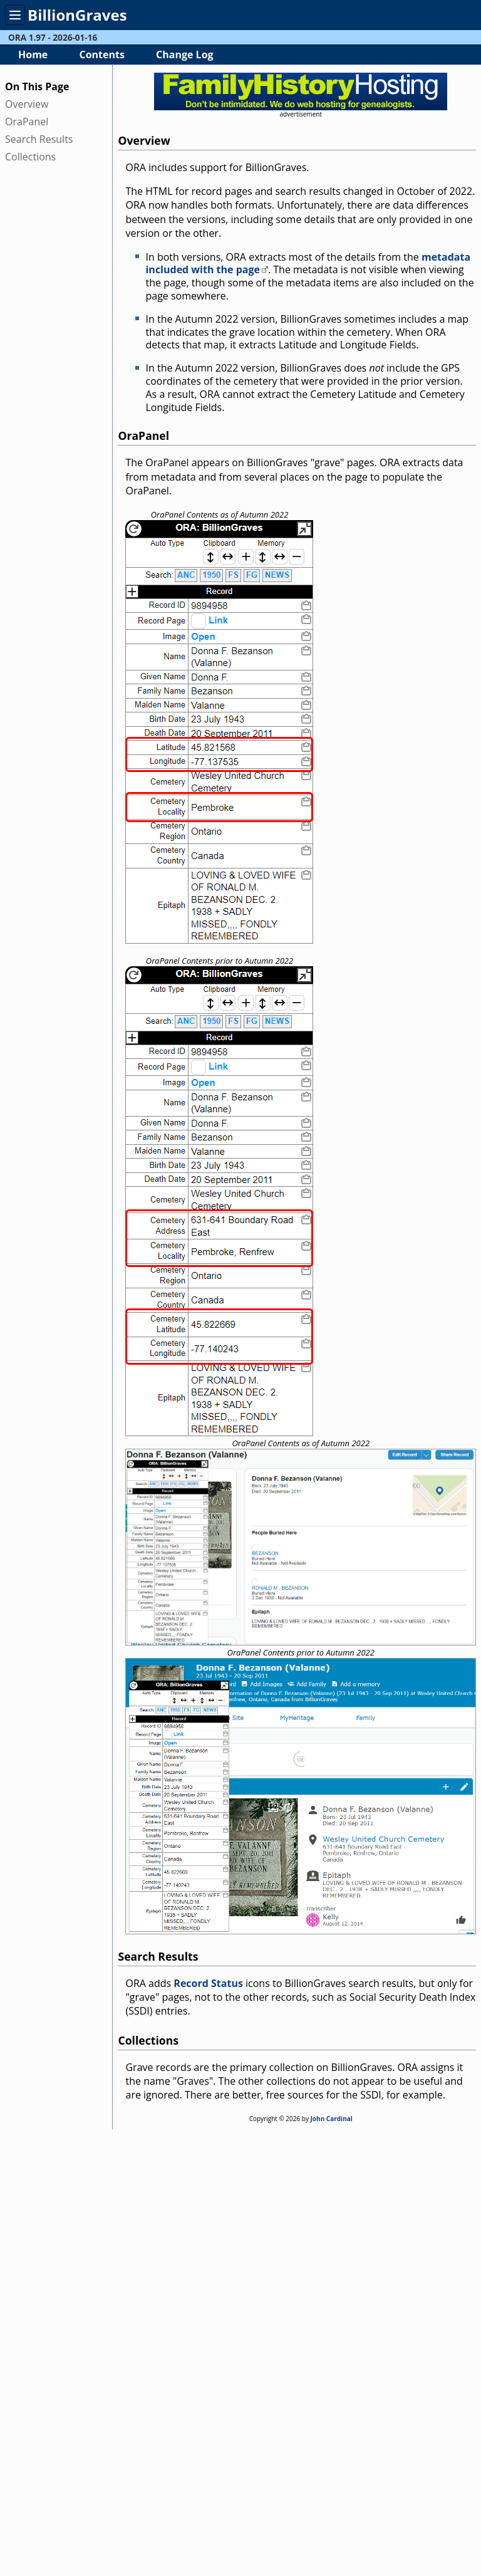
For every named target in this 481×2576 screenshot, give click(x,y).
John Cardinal (332, 2118)
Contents (101, 54)
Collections (30, 157)
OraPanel (26, 121)
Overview (26, 104)
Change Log (185, 54)
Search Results (39, 139)
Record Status (208, 1983)
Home (33, 54)
